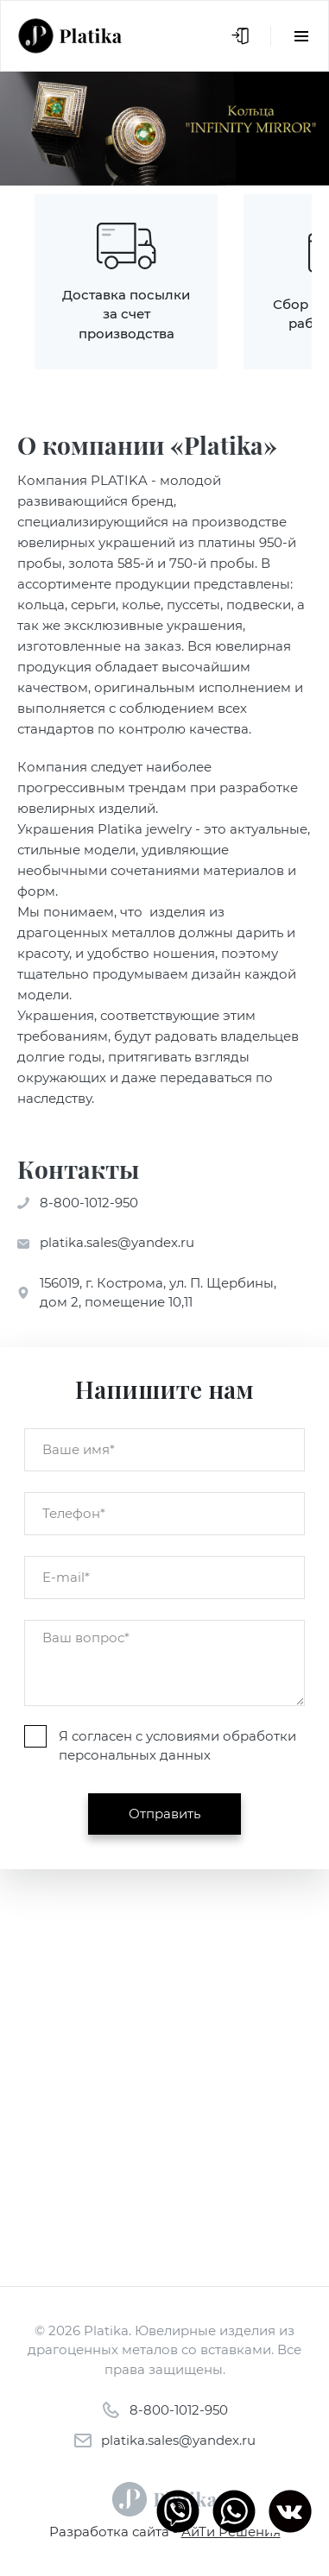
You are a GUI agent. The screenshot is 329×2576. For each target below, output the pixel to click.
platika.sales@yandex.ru (117, 1242)
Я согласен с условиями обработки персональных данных (177, 1746)
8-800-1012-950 (89, 1202)
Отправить (164, 1813)
